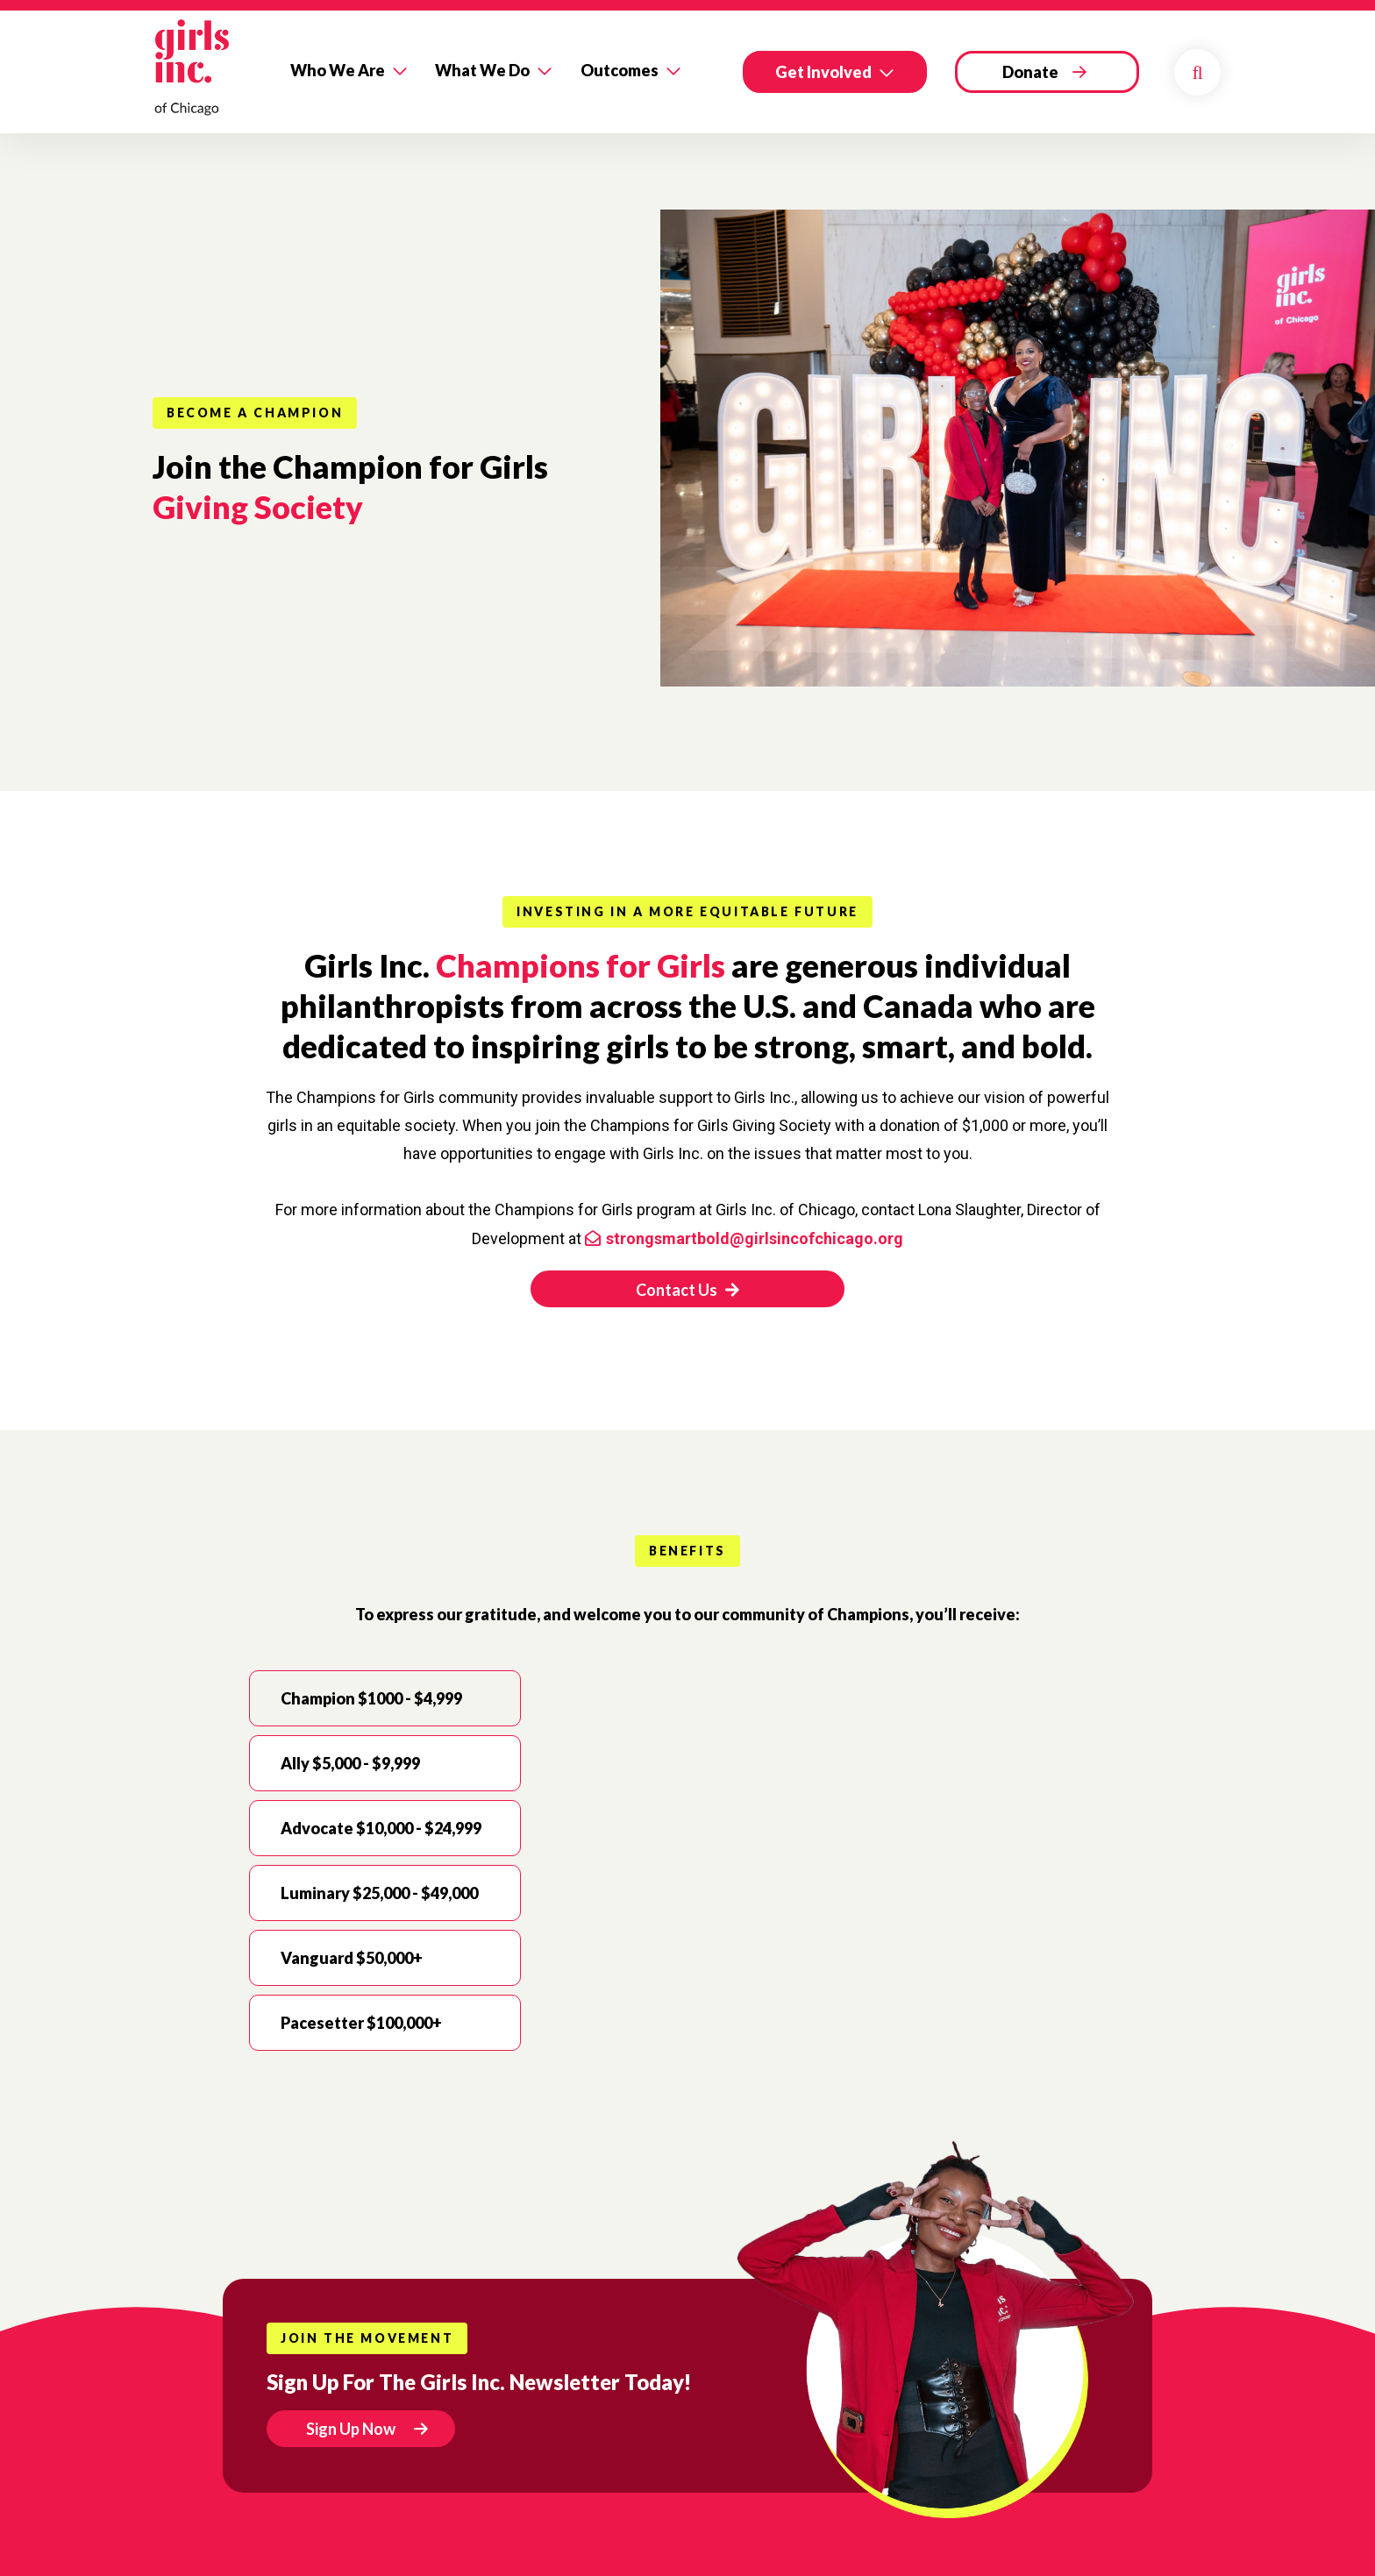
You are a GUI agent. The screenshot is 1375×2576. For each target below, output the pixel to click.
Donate (1030, 72)
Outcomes (620, 70)
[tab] (385, 1698)
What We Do (482, 70)
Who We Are (337, 70)
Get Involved (823, 72)
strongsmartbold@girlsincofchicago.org (754, 1238)
